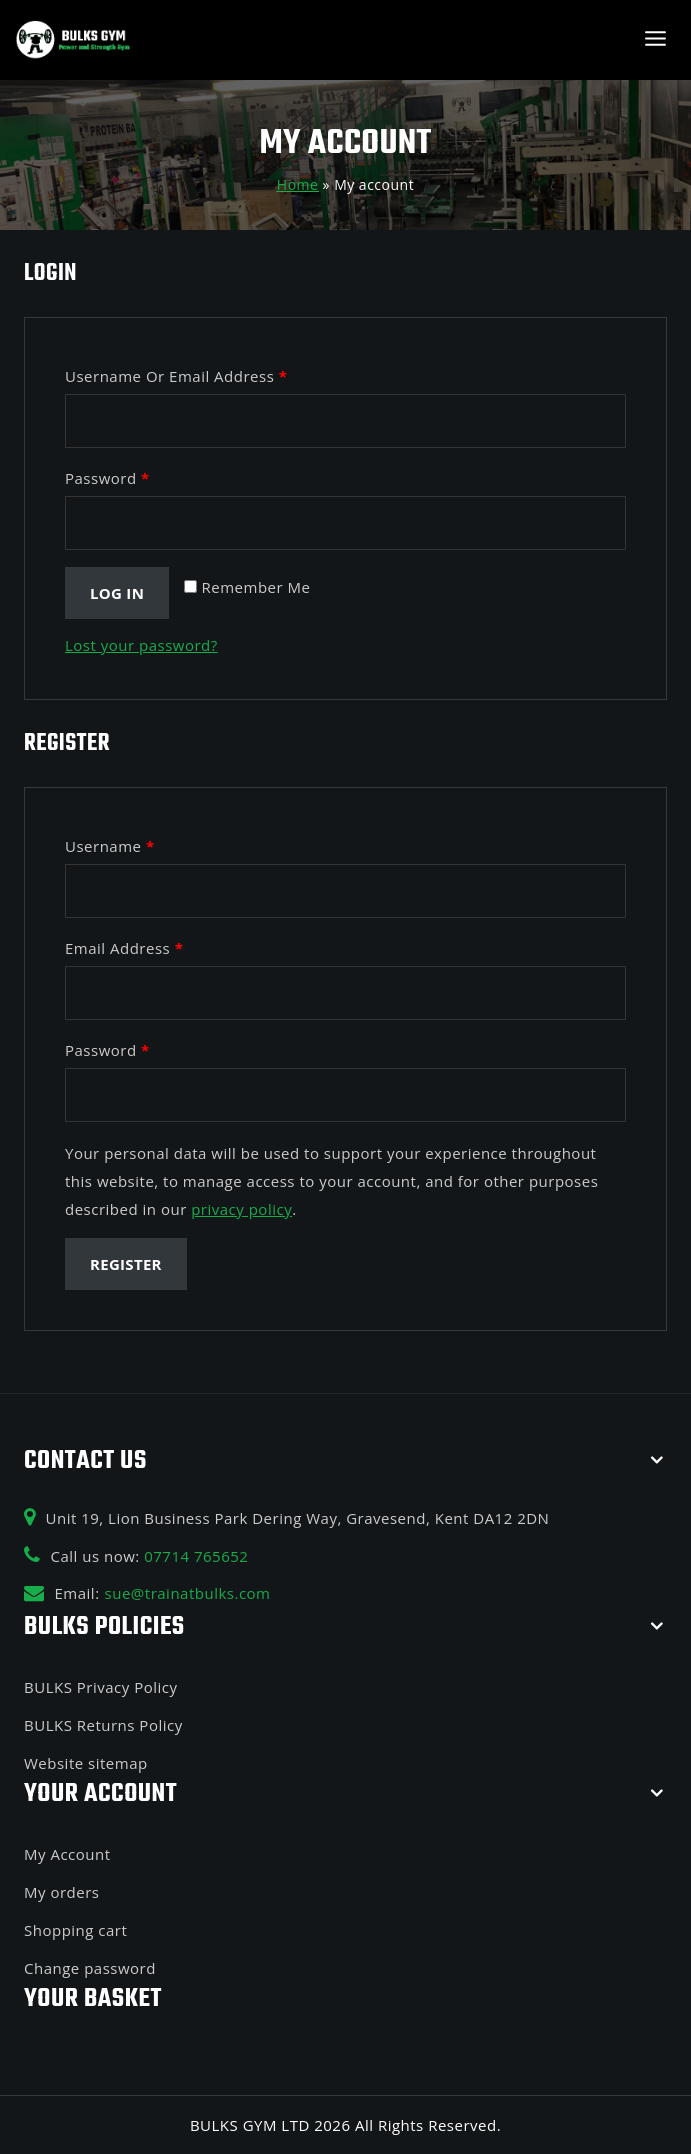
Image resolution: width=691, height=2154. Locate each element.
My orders (61, 1892)
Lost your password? (141, 645)
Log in (117, 593)
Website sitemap (86, 1763)
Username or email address (176, 376)
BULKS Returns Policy (103, 1725)
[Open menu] (655, 39)
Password (107, 478)
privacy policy (241, 1209)
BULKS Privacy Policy (100, 1687)
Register (126, 1264)
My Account (67, 1854)
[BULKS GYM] (73, 40)
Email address (124, 948)
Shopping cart (75, 1930)
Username (110, 846)
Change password (90, 1968)
